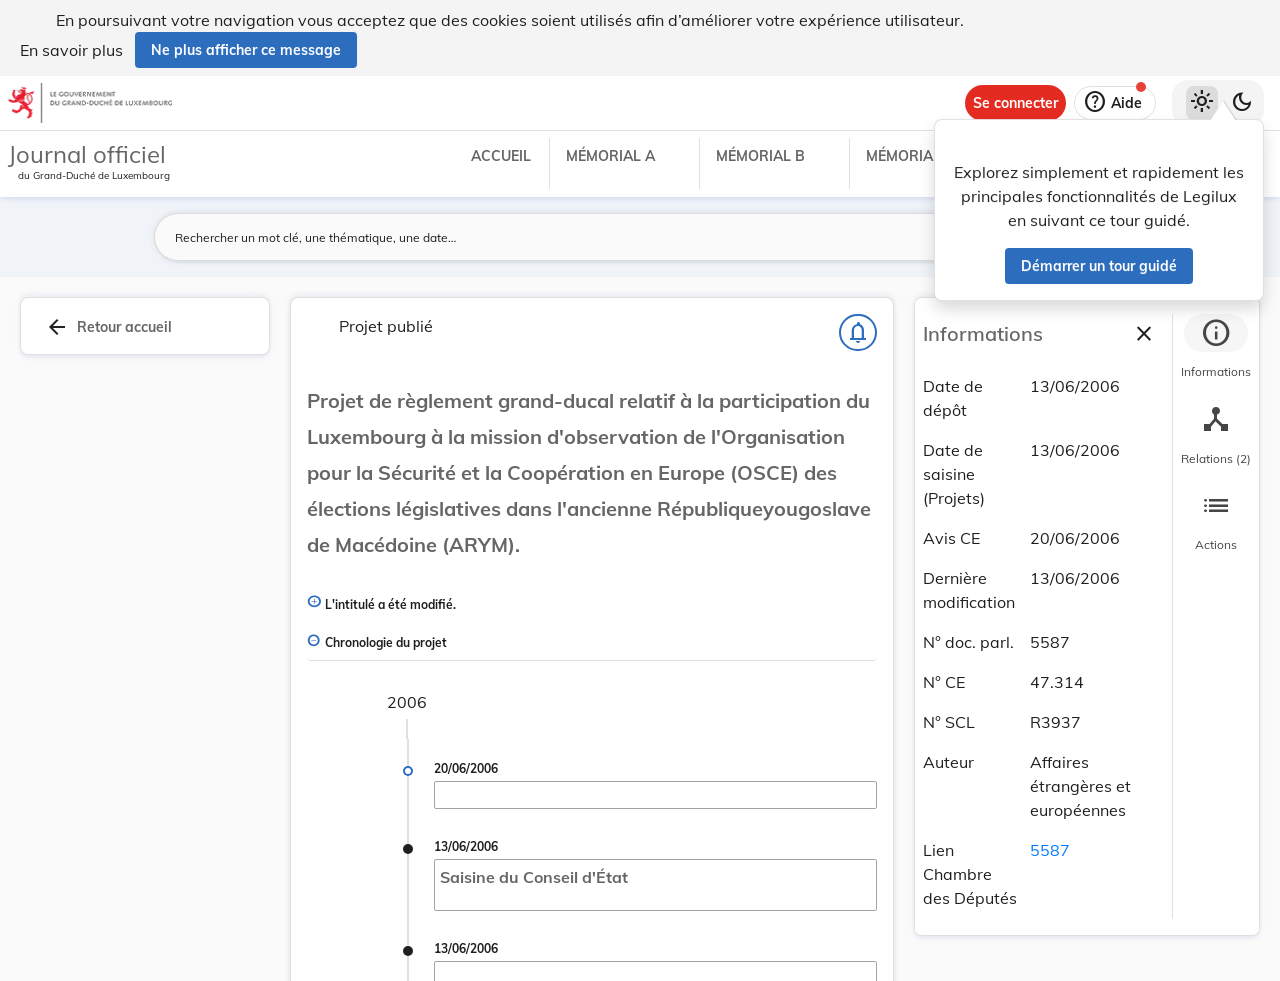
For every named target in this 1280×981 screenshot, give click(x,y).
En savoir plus (71, 50)
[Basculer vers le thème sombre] (1242, 103)
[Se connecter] (1015, 103)
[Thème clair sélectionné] (1202, 103)
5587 (1050, 850)
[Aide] (1115, 103)
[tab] (1216, 349)
